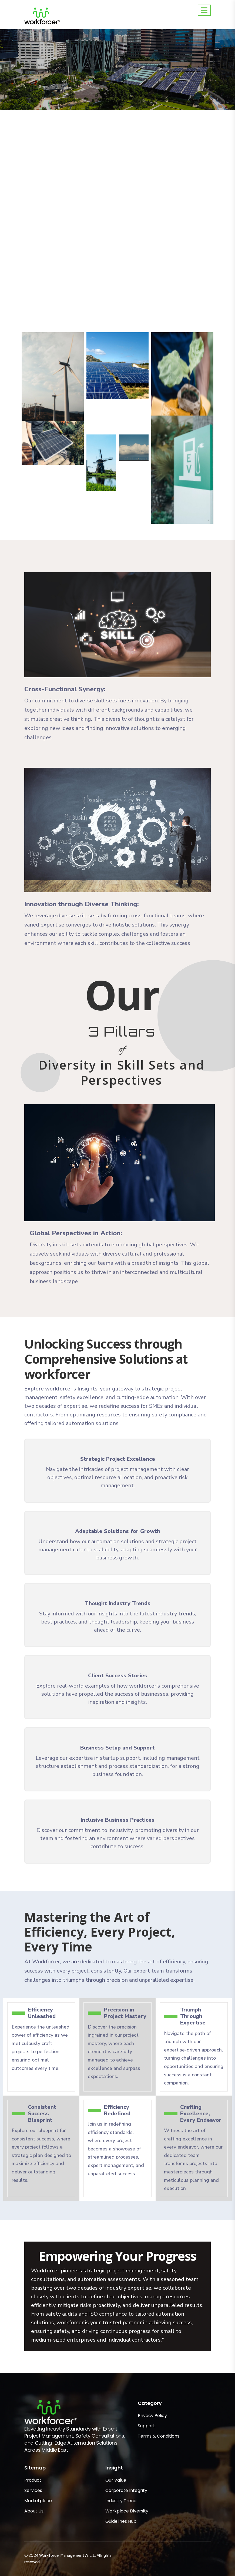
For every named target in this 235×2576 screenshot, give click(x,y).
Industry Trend (120, 2501)
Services (33, 2490)
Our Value (115, 2480)
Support (146, 2426)
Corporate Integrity (126, 2490)
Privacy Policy (152, 2415)
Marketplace (38, 2501)
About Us (33, 2511)
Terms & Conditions (158, 2436)
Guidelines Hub (120, 2521)
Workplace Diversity (126, 2511)
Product (32, 2480)
